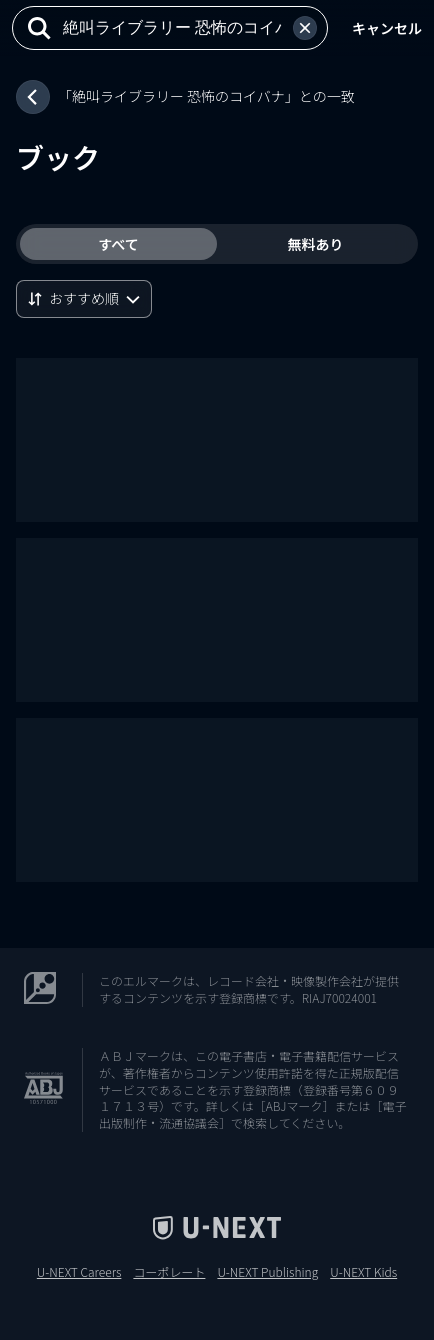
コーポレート (169, 1272)
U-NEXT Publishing (267, 1272)
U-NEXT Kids (363, 1272)
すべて (118, 244)
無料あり (316, 244)
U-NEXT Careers (79, 1272)
